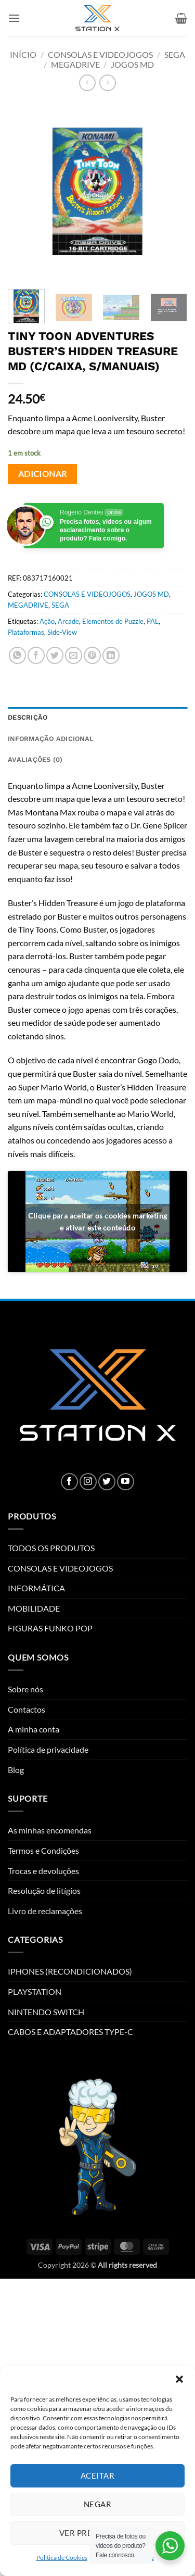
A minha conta (33, 1729)
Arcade (68, 621)
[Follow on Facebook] (69, 1481)
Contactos (26, 1709)
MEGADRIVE (75, 64)
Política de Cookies (61, 2557)
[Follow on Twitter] (106, 1481)
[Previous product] (107, 82)
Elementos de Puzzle (113, 621)
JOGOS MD (132, 64)
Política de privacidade (48, 1749)
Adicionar (42, 474)
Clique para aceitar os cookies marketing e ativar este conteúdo (97, 1221)
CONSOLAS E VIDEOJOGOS (100, 54)
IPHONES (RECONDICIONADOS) (70, 1971)
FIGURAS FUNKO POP (50, 1628)
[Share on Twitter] (54, 655)
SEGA (174, 54)
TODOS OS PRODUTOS (51, 1548)
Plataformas (26, 632)
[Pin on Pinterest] (92, 655)
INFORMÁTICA (36, 1588)
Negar (97, 2504)
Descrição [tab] (27, 717)
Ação (47, 621)
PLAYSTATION (34, 1991)
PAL (153, 621)
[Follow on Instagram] (88, 1481)
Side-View (62, 632)
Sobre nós (25, 1689)
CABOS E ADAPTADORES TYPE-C (70, 2032)
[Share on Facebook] (36, 655)
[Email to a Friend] (73, 655)
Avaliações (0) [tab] (35, 759)
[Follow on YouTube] (125, 1481)
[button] (179, 2379)
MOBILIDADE (34, 1608)
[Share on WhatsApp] (17, 655)
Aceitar (97, 2475)
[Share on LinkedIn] (111, 655)
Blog (16, 1770)
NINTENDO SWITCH (46, 2012)
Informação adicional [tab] (51, 739)
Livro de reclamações (45, 1911)
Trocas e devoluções (43, 1871)
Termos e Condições (43, 1850)
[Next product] (87, 82)
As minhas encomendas (50, 1830)
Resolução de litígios (44, 1890)
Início (23, 54)
